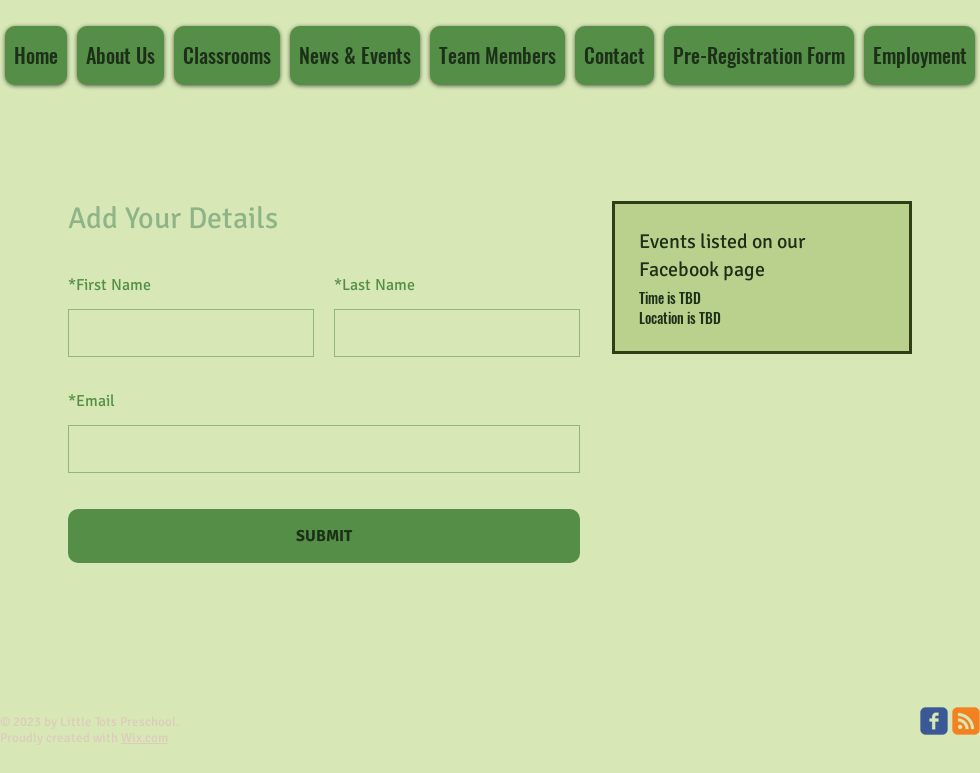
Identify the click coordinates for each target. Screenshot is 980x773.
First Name (109, 285)
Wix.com (144, 738)
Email (91, 401)
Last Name (374, 285)
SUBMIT (324, 536)
